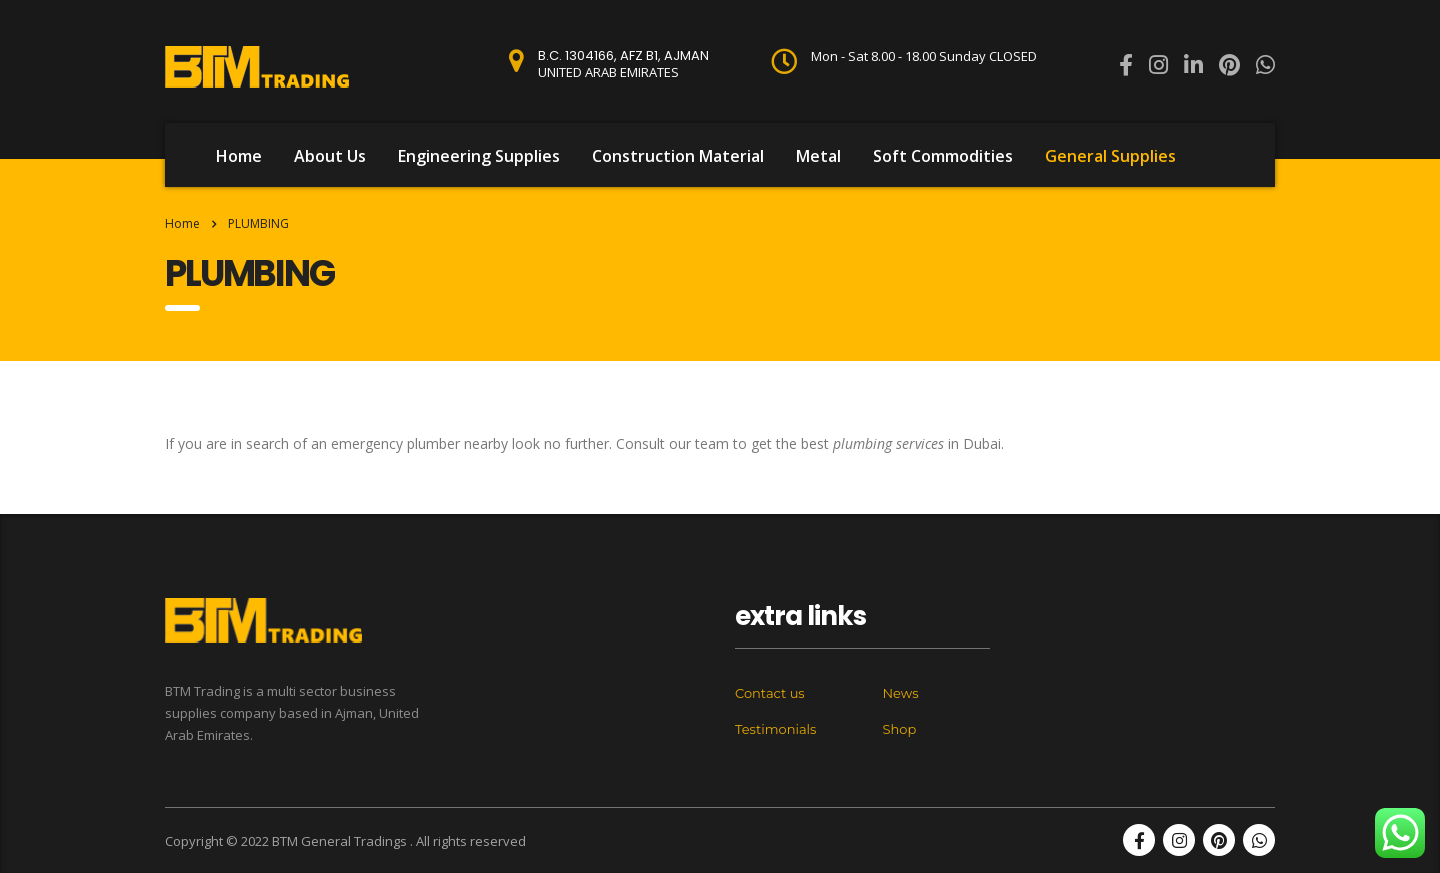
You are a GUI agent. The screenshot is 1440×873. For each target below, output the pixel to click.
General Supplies (1110, 156)
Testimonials (775, 729)
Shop (900, 729)
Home (239, 156)
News (901, 693)
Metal (818, 156)
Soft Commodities (943, 156)
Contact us (770, 693)
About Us (330, 156)
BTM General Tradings (341, 841)
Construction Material (678, 156)
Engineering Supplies (479, 156)
